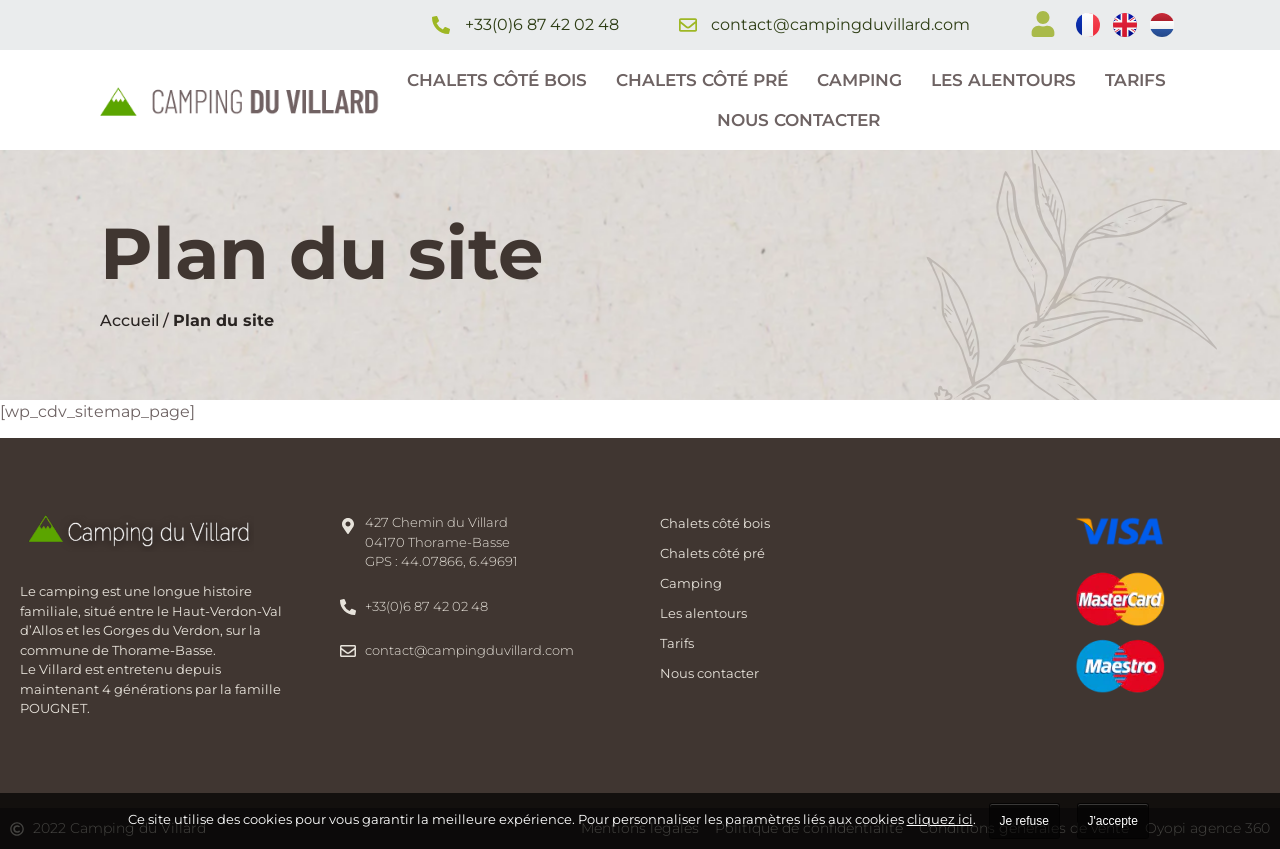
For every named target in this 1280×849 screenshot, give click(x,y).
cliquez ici (940, 819)
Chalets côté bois (497, 80)
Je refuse (1024, 821)
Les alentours (1003, 80)
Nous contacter (798, 120)
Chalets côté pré (702, 80)
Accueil (129, 320)
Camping (859, 80)
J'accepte (1113, 821)
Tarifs (1135, 80)
